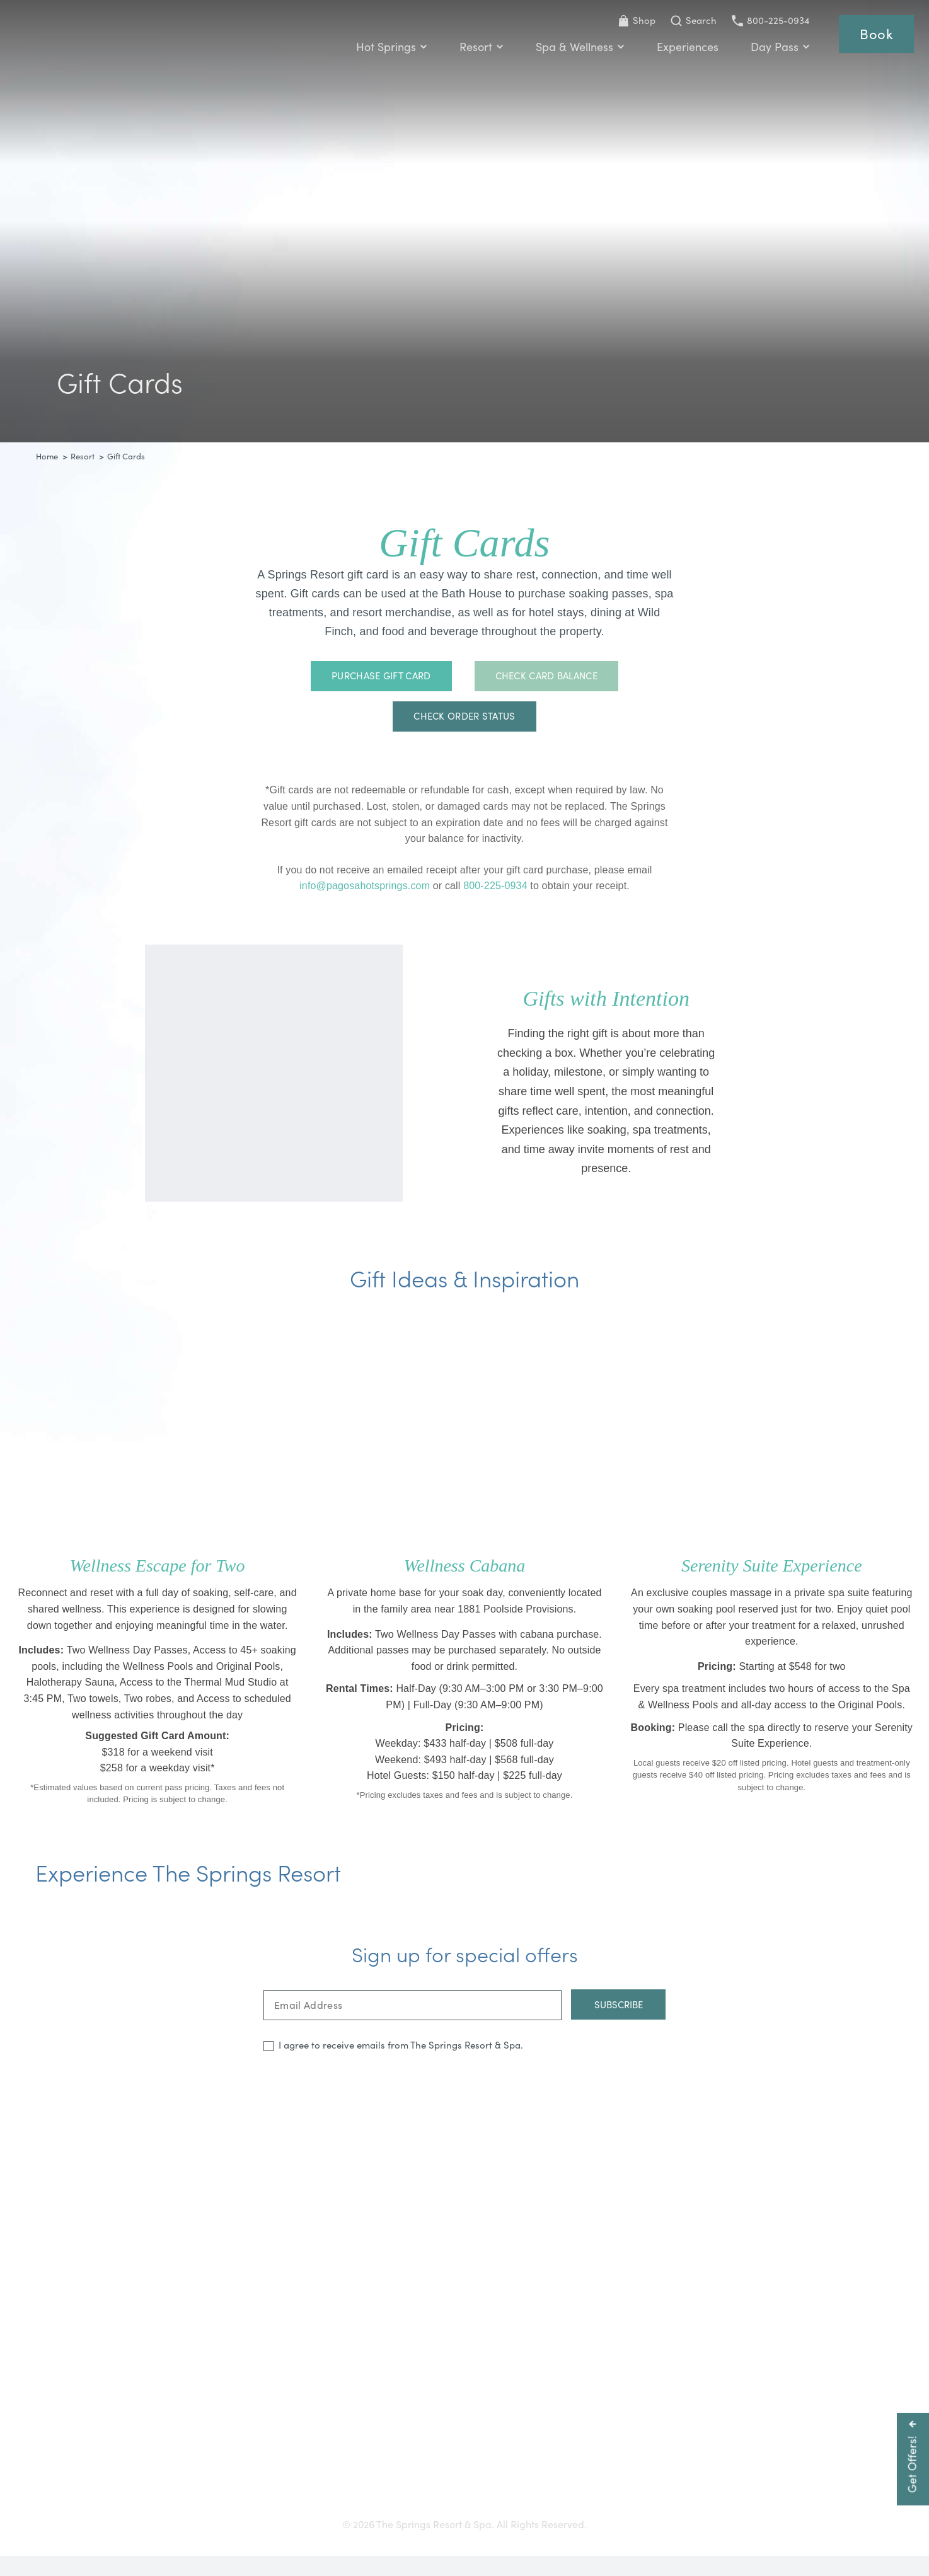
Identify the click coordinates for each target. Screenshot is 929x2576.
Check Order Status (464, 718)
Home (47, 456)
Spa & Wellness (577, 47)
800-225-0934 (768, 20)
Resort (479, 47)
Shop (634, 20)
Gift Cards (283, 2500)
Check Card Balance (546, 678)
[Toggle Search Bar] (691, 21)
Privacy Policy (632, 2500)
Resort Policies (553, 2500)
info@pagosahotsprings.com (366, 888)
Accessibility (348, 2500)
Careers (488, 2500)
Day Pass (777, 47)
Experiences (685, 47)
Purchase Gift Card (381, 678)
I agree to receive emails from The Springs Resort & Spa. (401, 2064)
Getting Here (216, 2500)
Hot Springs (389, 47)
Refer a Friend (710, 2500)
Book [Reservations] (875, 35)
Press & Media (422, 2500)
